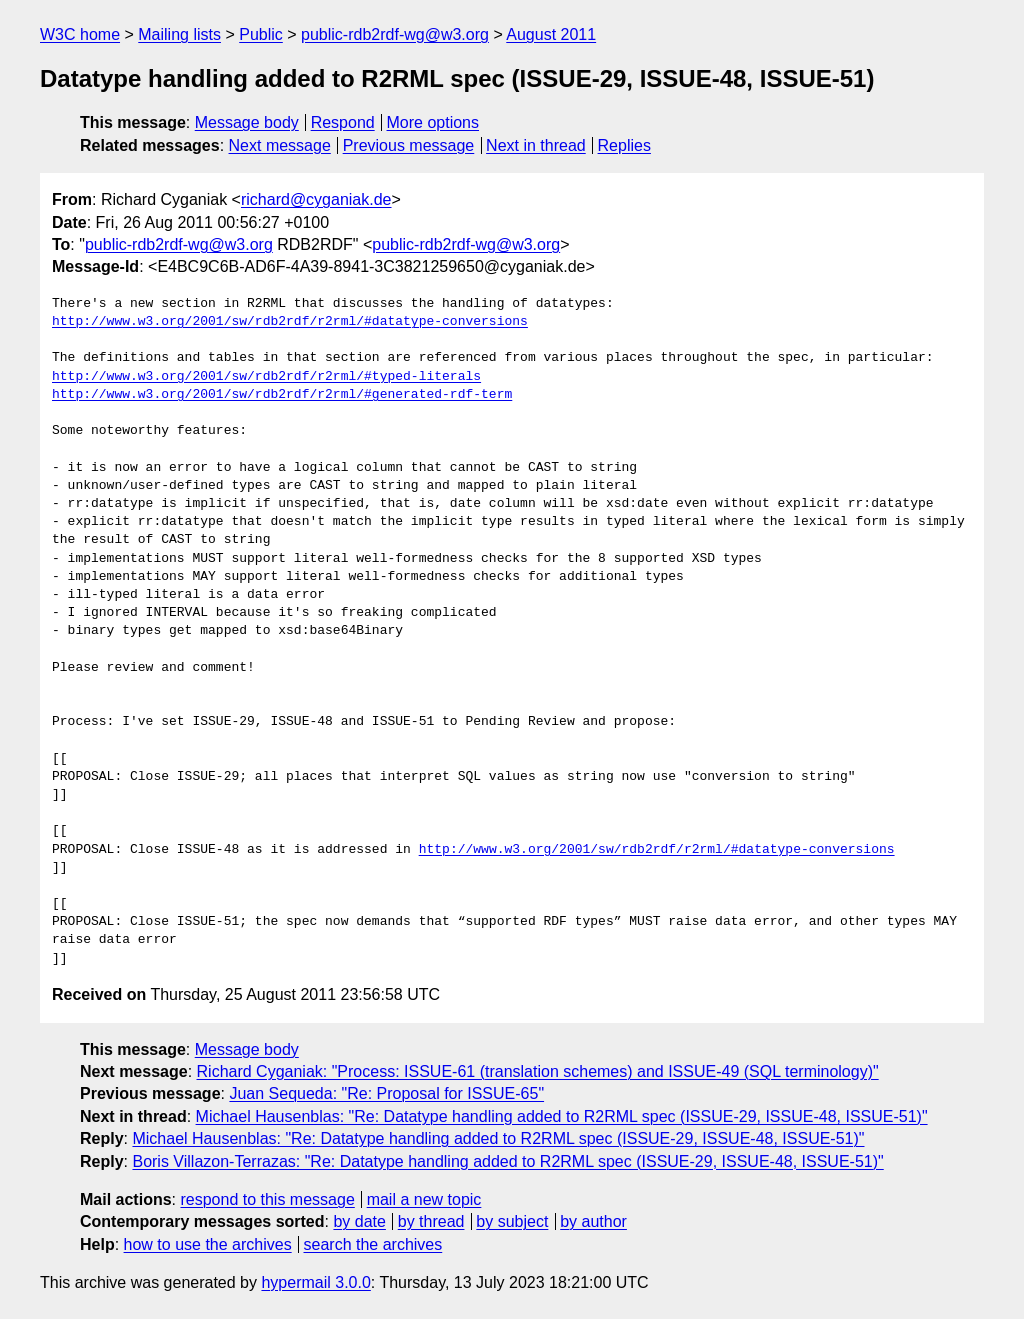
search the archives (373, 1244)
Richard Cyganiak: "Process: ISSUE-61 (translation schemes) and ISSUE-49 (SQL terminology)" (538, 1071)
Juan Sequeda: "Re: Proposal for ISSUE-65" (386, 1093)
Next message (280, 145)
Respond (343, 122)
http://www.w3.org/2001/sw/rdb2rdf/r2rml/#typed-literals (266, 377)
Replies (624, 145)
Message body (247, 122)
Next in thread (536, 145)
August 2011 (551, 34)
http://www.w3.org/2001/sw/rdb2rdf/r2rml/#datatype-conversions (290, 322)
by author (593, 1221)
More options (433, 122)
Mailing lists (179, 34)
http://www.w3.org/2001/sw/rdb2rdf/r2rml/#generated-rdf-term (282, 395)
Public (261, 34)
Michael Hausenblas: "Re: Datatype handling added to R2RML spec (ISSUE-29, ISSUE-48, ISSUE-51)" (562, 1116)
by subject (512, 1221)
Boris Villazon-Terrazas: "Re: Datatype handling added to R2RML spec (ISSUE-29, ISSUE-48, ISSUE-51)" (507, 1161)
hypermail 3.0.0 (315, 1282)
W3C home (80, 34)
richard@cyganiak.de (316, 199)
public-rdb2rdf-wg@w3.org (395, 34)
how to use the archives (208, 1244)
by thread (431, 1221)
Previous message (409, 145)
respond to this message (267, 1199)
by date (359, 1221)
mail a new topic (424, 1199)
